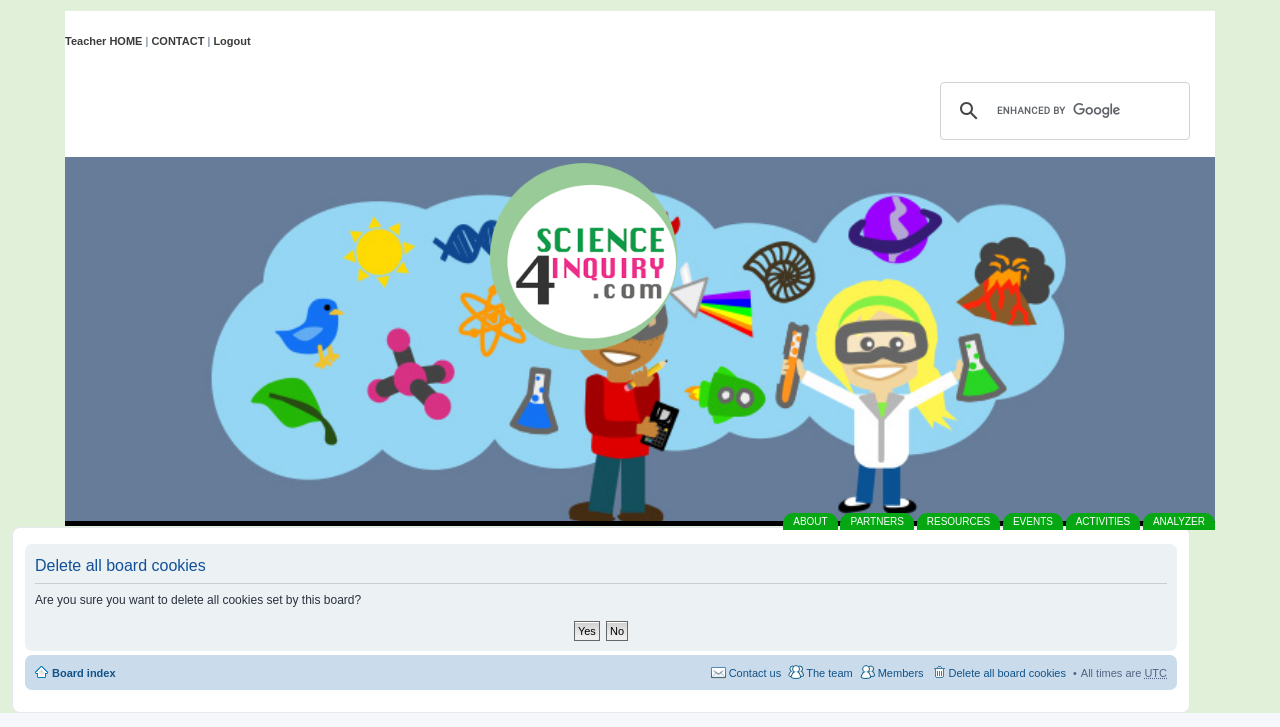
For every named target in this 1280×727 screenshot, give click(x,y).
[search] (1062, 111)
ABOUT (810, 521)
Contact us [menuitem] (755, 673)
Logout (231, 41)
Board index (84, 673)
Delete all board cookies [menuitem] (1007, 673)
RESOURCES (958, 521)
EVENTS (1033, 521)
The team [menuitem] (829, 673)
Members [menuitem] (901, 673)
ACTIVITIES (1103, 521)
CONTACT (177, 41)
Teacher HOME (103, 41)
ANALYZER (1179, 521)
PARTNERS (877, 521)
